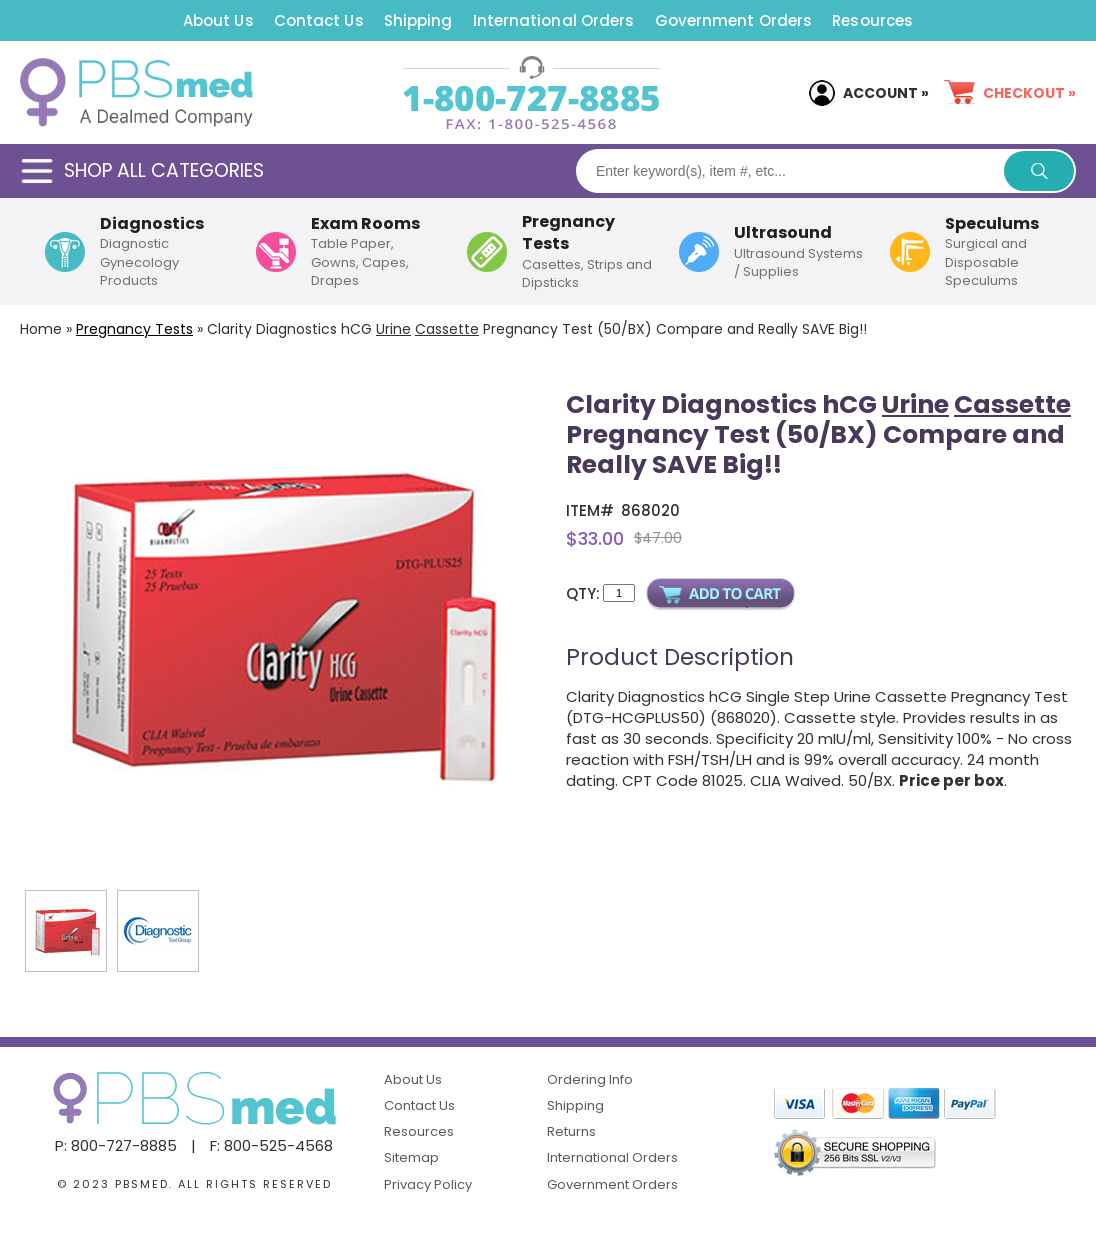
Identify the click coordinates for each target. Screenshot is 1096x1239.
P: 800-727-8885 (116, 1145)
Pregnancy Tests (134, 329)
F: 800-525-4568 (271, 1145)
